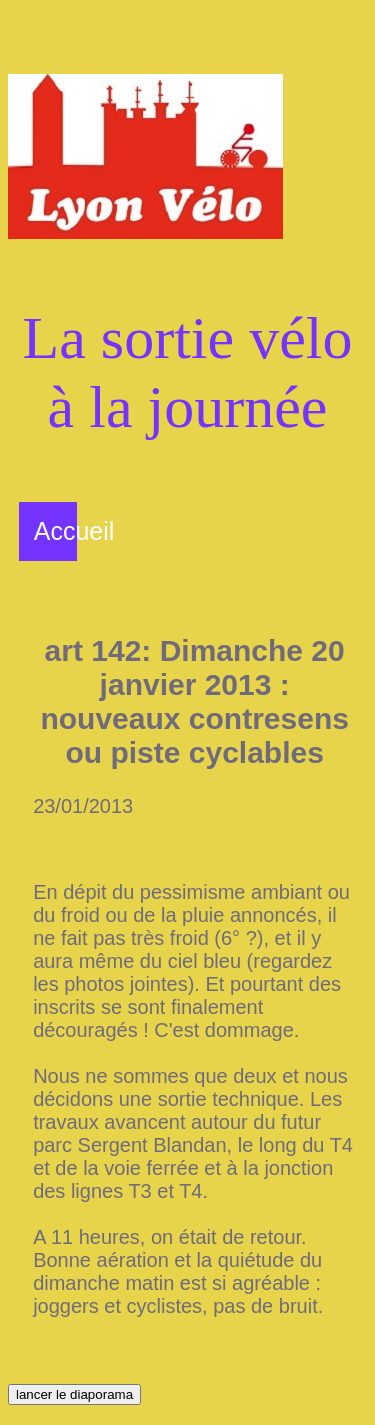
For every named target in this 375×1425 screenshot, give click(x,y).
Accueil (74, 531)
